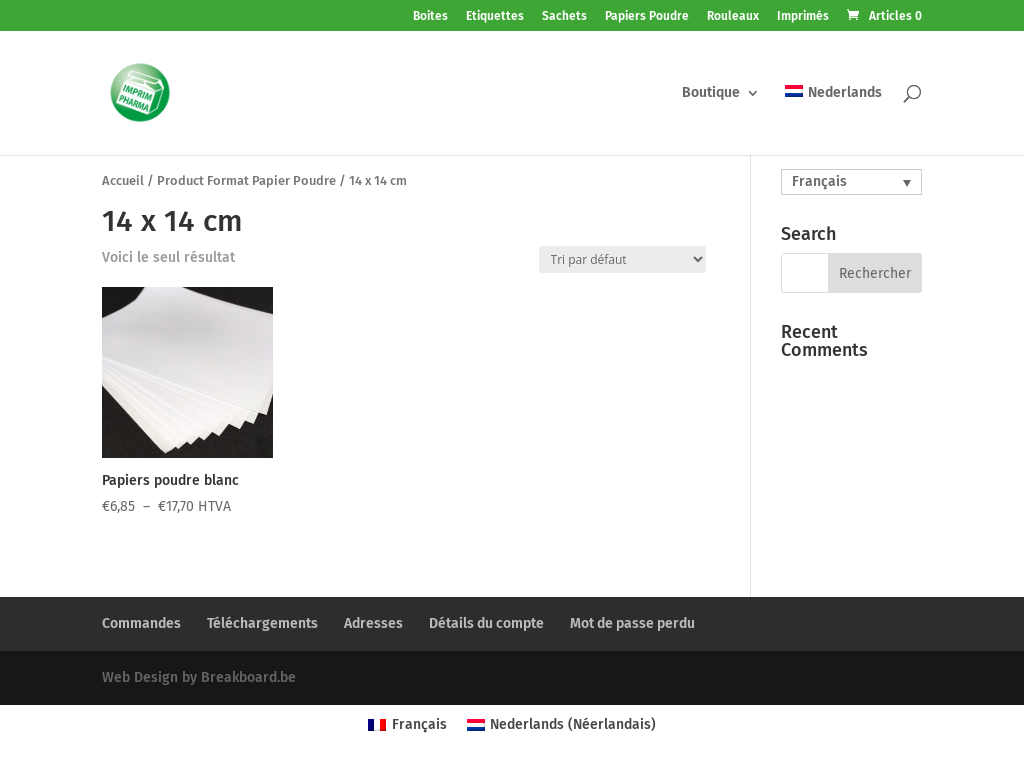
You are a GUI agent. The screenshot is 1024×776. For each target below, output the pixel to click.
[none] (851, 182)
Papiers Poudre (647, 16)
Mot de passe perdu (632, 623)
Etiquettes (495, 16)
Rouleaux (733, 16)
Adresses (373, 623)
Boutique (711, 93)
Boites (430, 16)
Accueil (123, 180)
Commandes (141, 623)
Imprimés (803, 16)
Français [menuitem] (819, 181)
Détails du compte (486, 623)
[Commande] (622, 259)
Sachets (564, 16)
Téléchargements (262, 623)
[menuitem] (833, 120)
